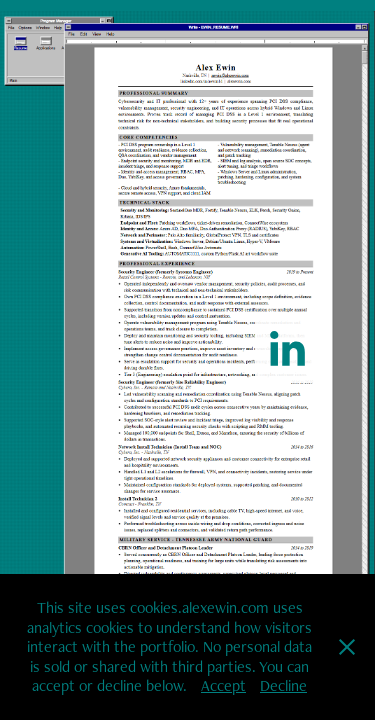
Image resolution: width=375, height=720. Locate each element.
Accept (223, 685)
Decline (283, 685)
